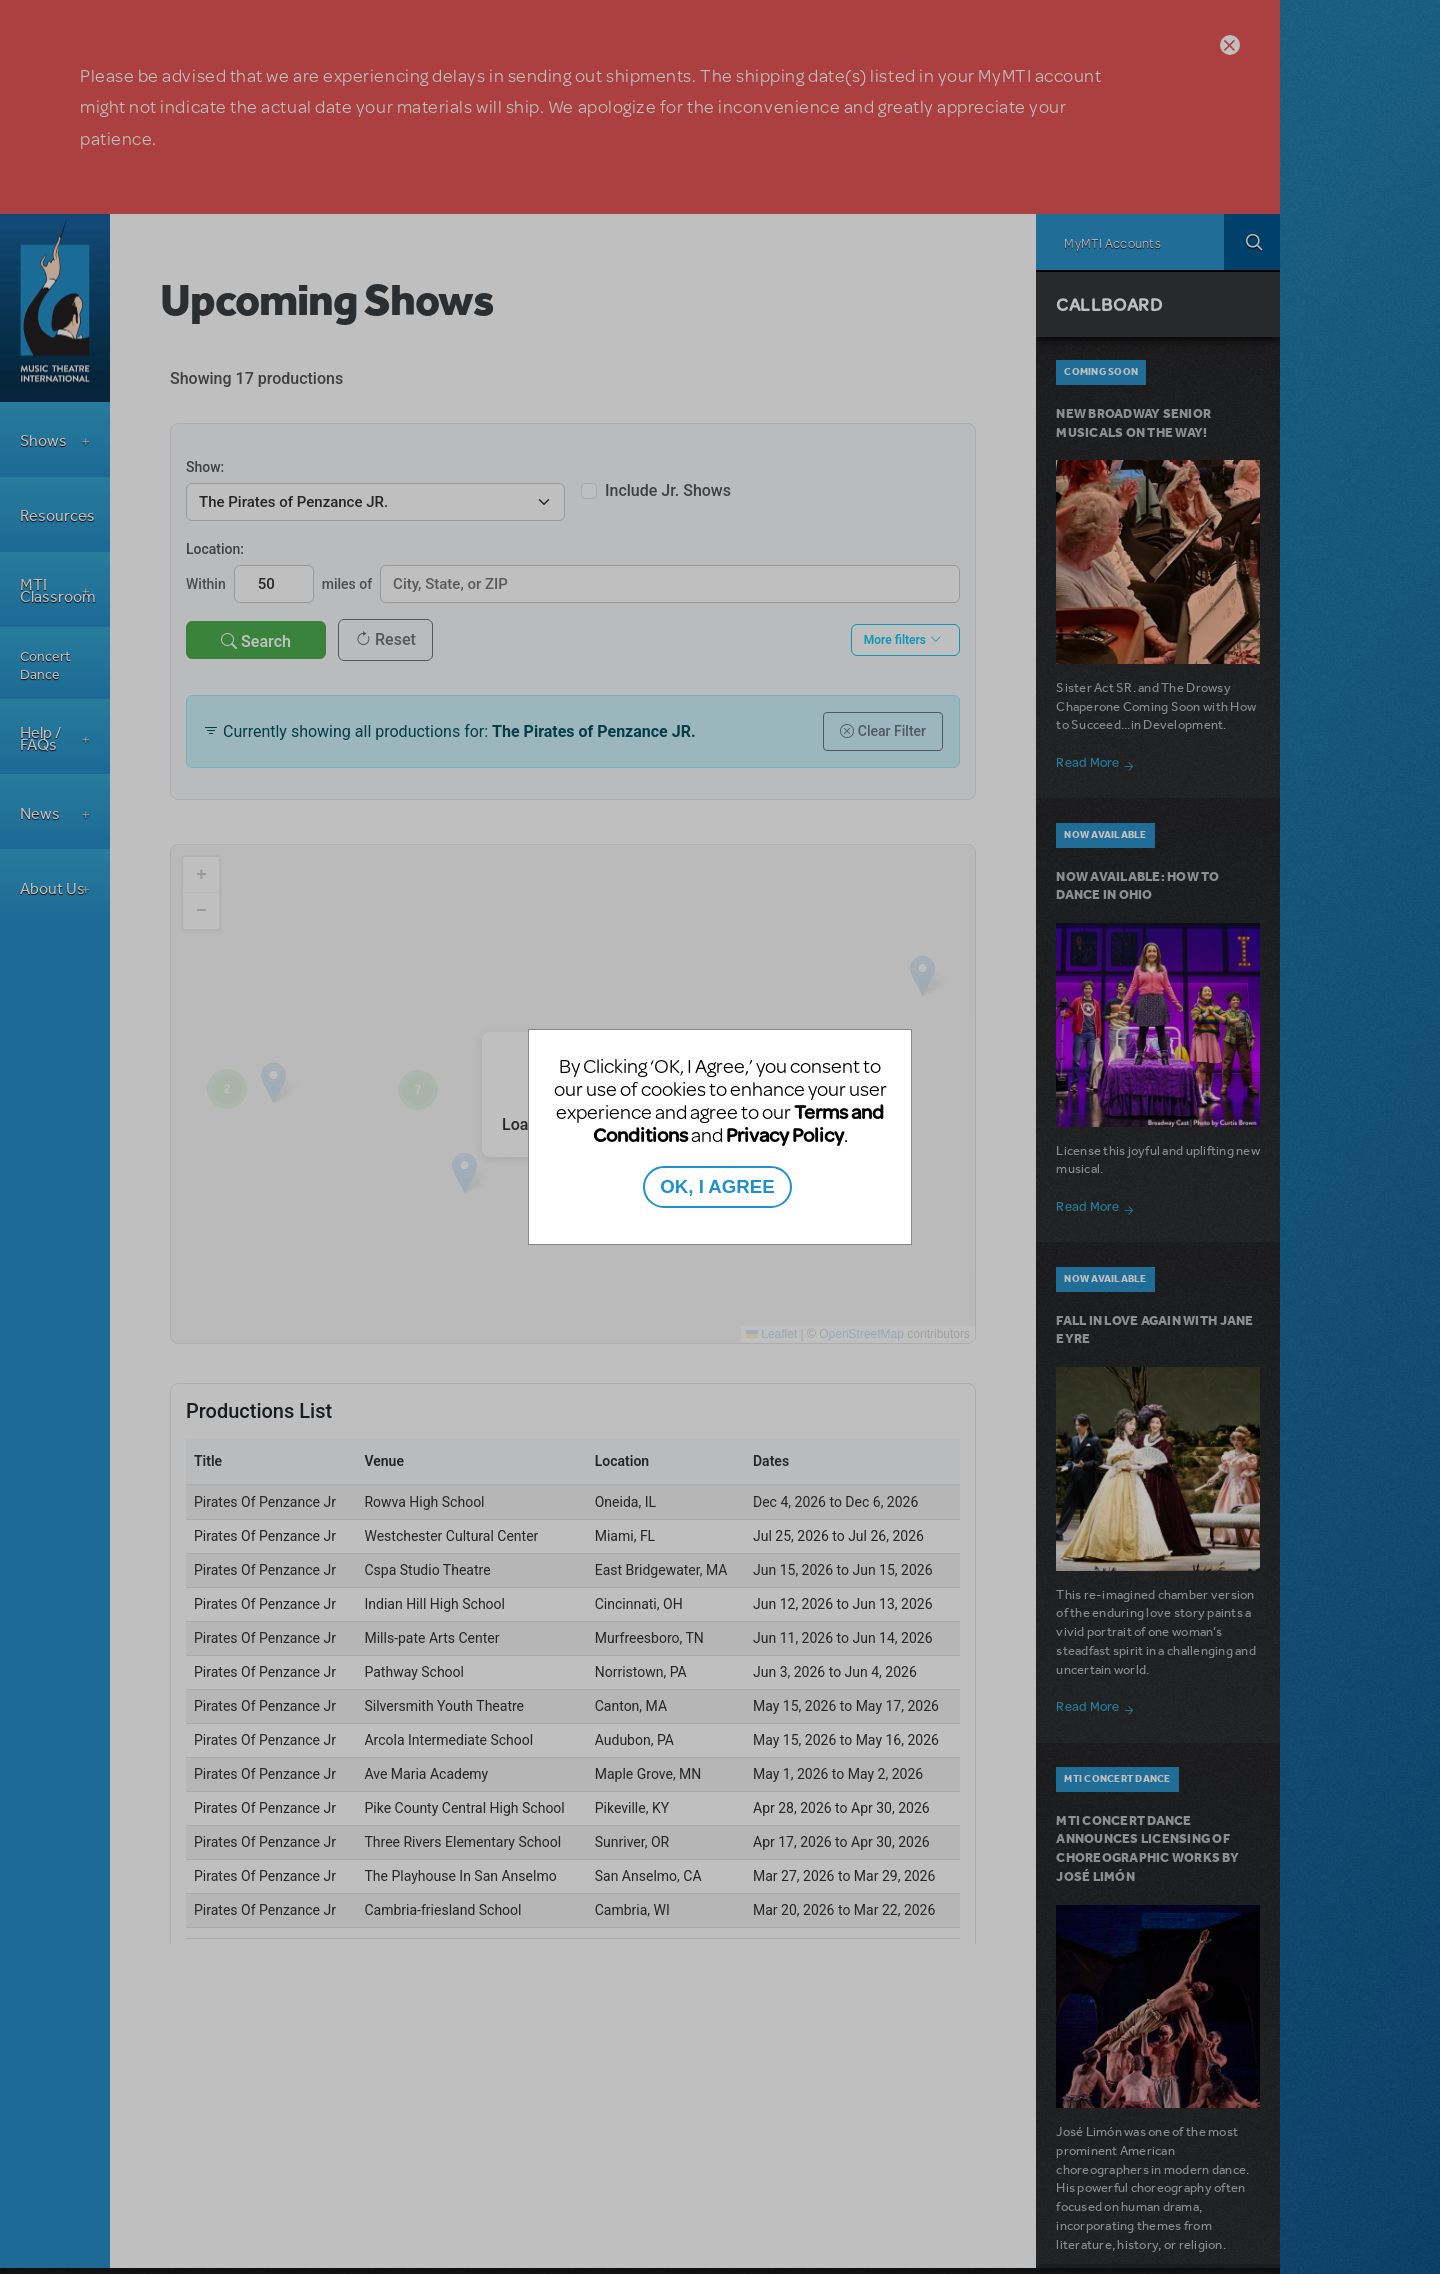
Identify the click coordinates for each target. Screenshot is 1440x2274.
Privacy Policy (785, 1134)
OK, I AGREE (717, 1186)
